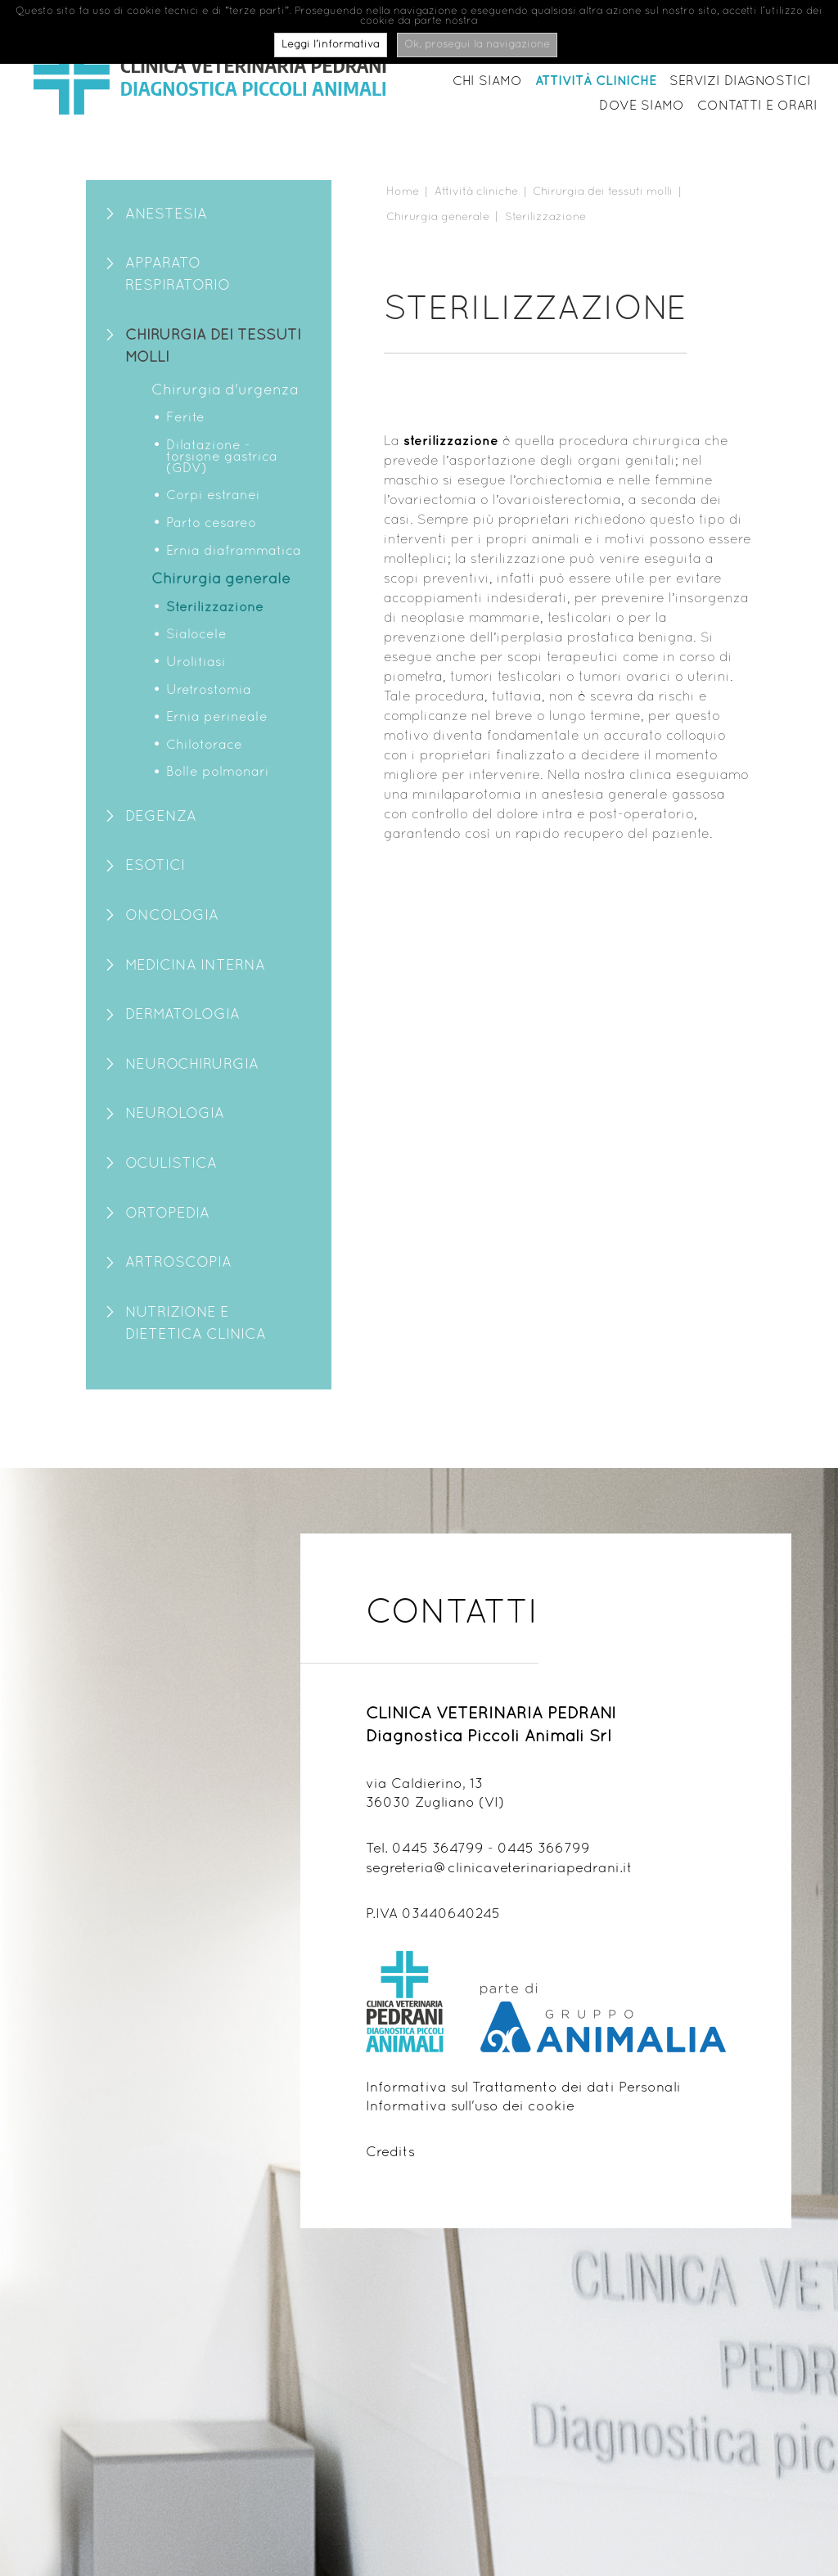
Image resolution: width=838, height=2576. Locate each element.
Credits (390, 2152)
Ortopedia (167, 1214)
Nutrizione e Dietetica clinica (195, 1324)
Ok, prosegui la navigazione (477, 45)
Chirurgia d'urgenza (225, 391)
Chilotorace (204, 745)
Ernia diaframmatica (233, 551)
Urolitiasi (196, 663)
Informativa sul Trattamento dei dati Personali (523, 2088)
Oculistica (171, 1164)
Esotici (155, 866)
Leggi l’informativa (331, 45)
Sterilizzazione (215, 608)
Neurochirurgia (192, 1065)
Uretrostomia (208, 690)
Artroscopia (178, 1263)
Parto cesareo (211, 523)
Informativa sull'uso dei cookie (470, 2107)
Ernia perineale (217, 717)
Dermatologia (182, 1015)
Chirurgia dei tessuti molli (213, 347)
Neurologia (174, 1114)
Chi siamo (487, 82)
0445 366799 (544, 1849)
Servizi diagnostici (740, 82)
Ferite (185, 418)
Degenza (160, 817)
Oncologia (172, 916)
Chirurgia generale (221, 580)
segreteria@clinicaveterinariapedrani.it (499, 1868)
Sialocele (196, 635)
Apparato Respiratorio (177, 275)
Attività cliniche (595, 81)
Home (402, 192)
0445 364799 (438, 1849)
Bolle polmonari (217, 772)
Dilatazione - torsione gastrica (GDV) (221, 457)
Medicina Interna (195, 966)
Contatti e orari (757, 106)
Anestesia (166, 215)
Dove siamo (641, 106)
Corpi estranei (213, 496)
